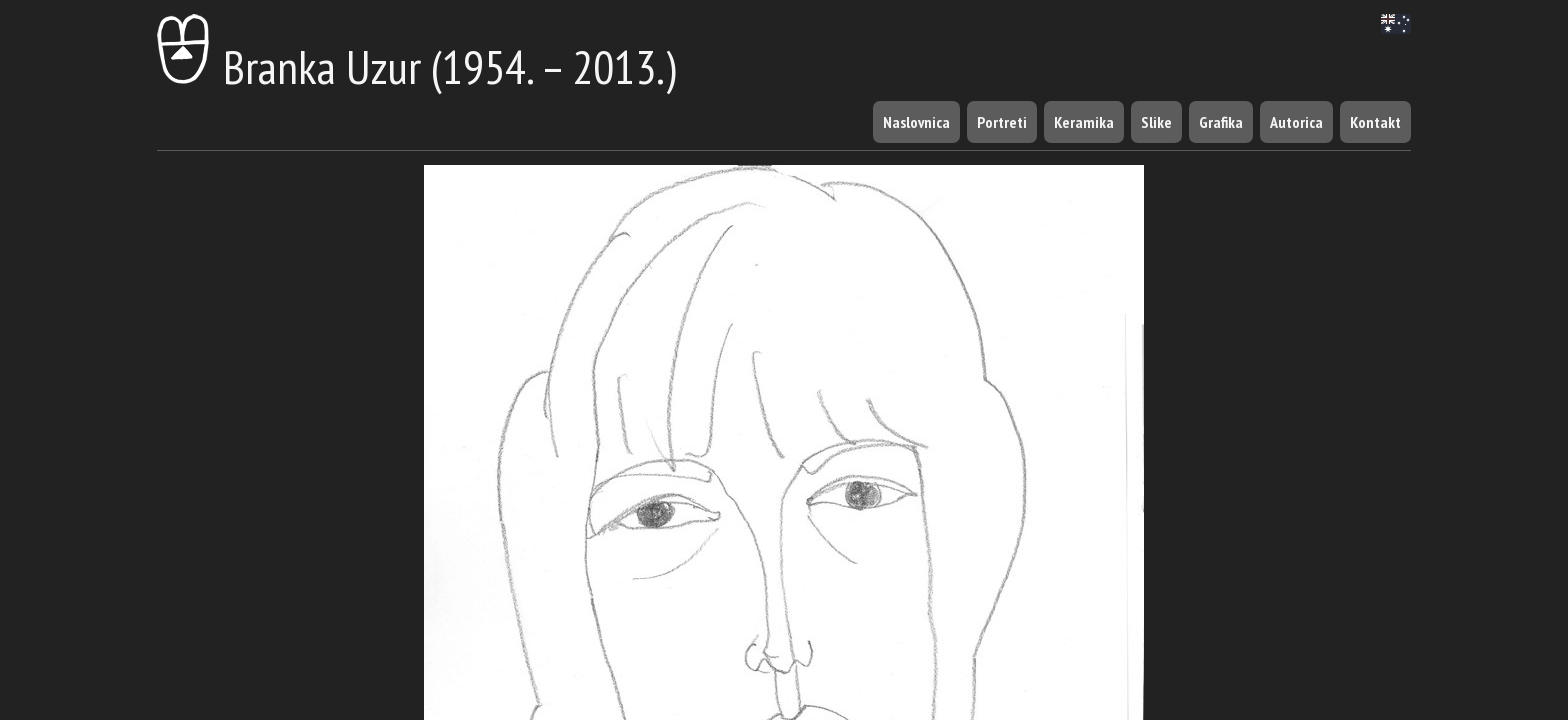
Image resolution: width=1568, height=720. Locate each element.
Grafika (1221, 122)
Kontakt (1375, 122)
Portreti (1002, 122)
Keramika (1084, 122)
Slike (1156, 122)
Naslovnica (916, 122)
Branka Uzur (289, 66)
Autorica (1296, 122)
